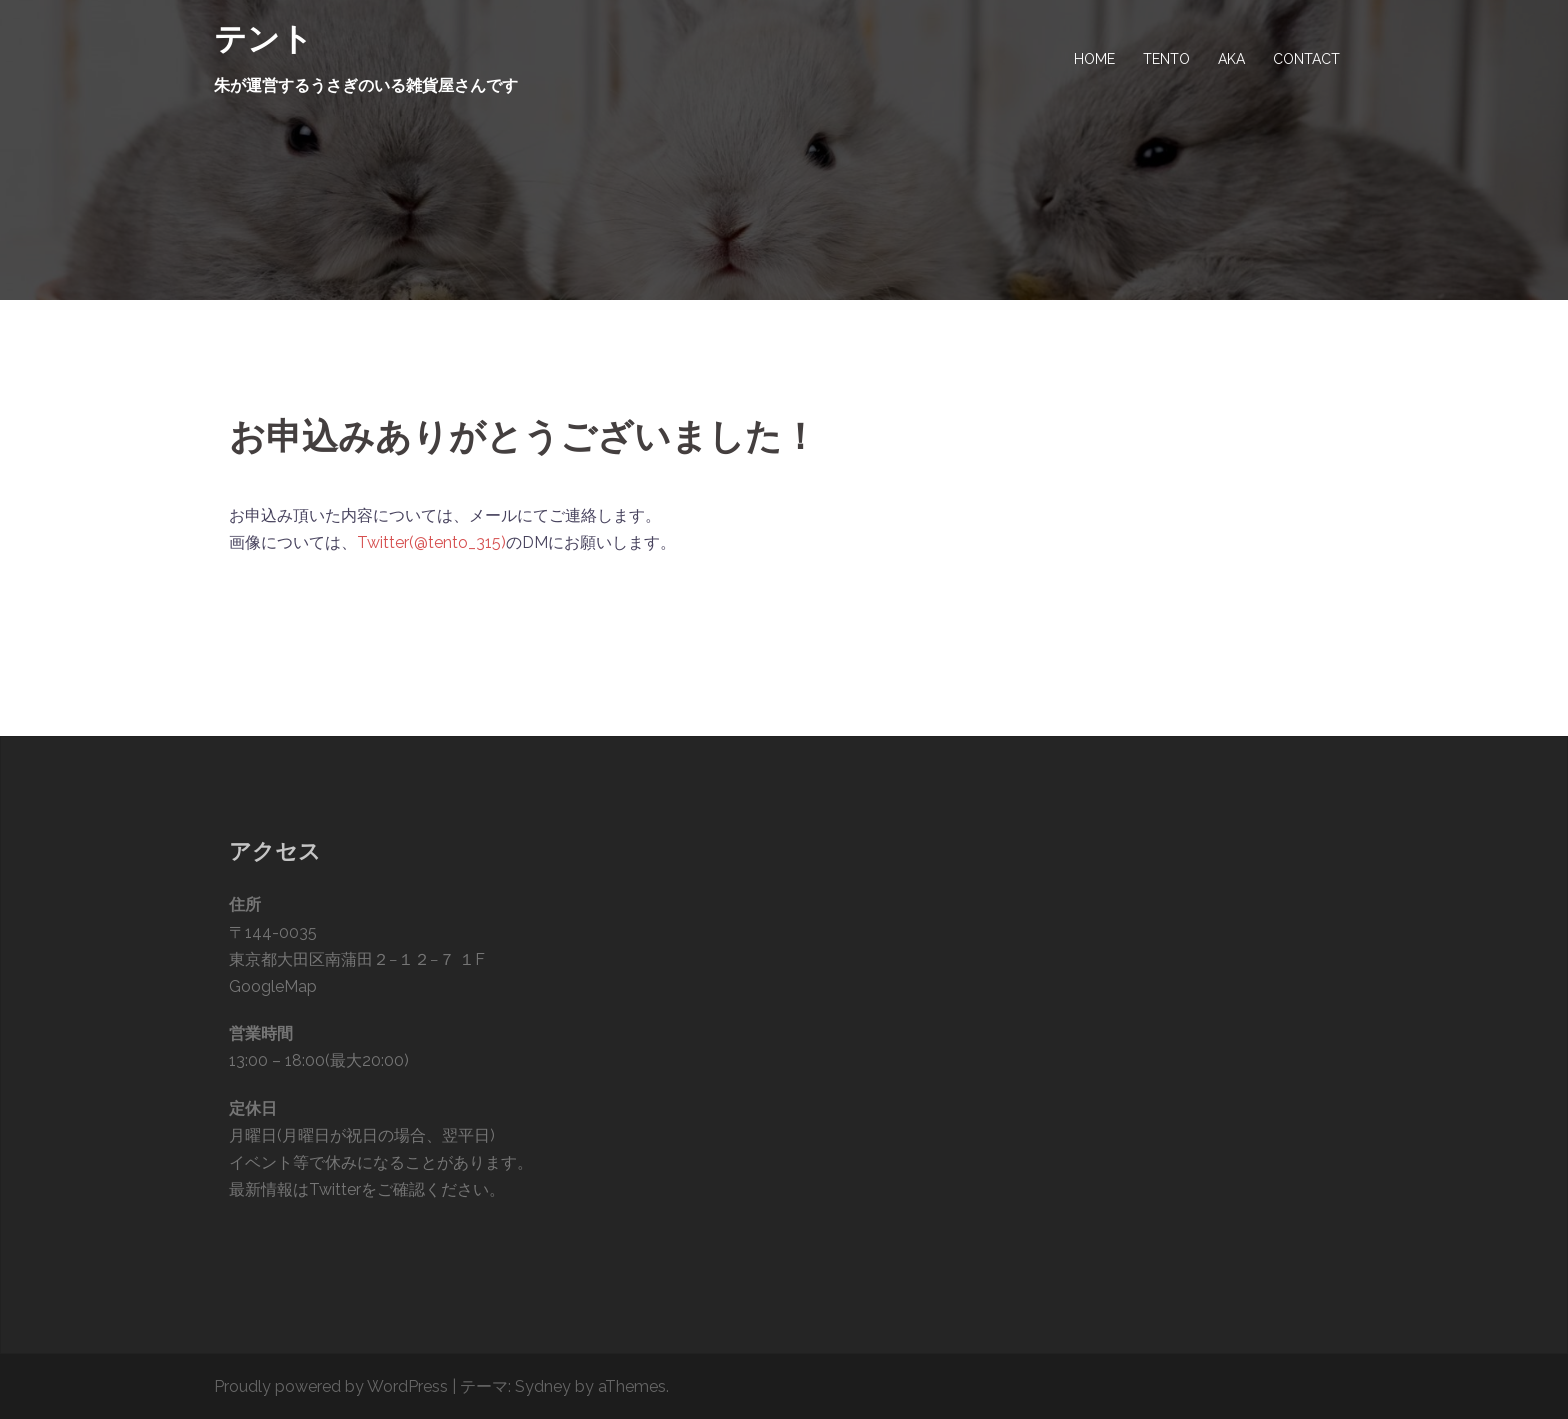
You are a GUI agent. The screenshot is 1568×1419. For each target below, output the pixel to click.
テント (263, 38)
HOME (1094, 59)
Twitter (335, 1189)
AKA (1231, 59)
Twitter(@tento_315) (431, 542)
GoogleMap (273, 986)
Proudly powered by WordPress (331, 1386)
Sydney (543, 1386)
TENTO (1166, 59)
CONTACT (1306, 59)
